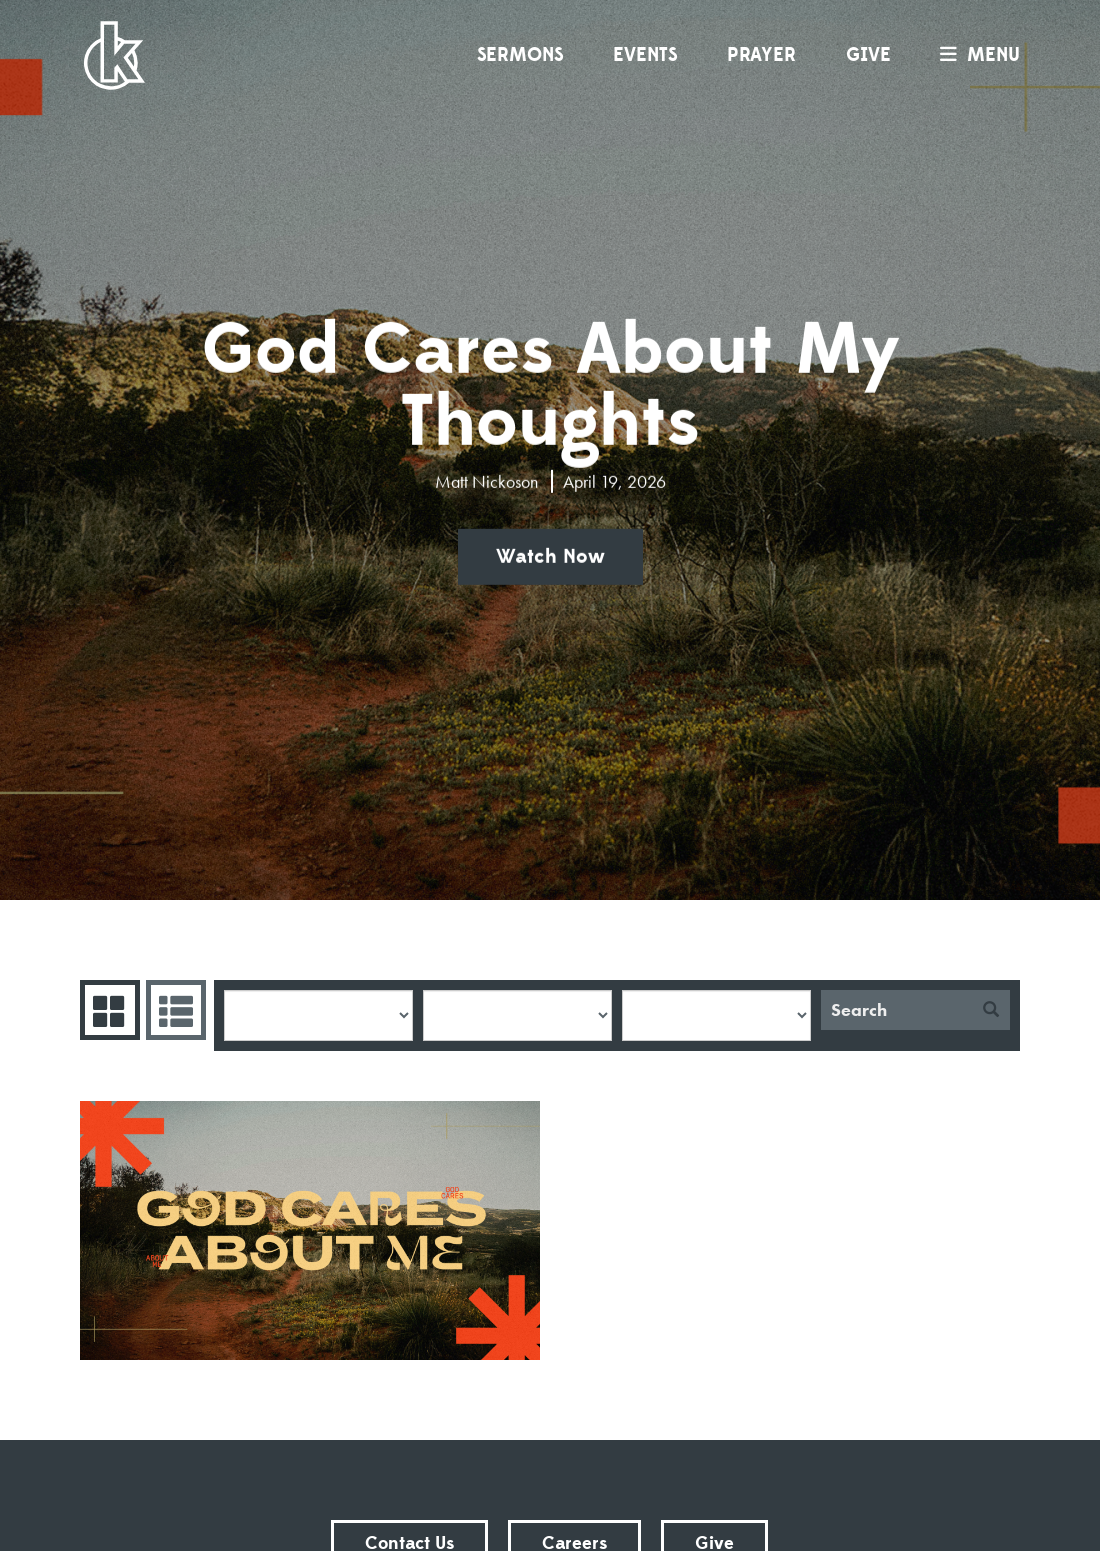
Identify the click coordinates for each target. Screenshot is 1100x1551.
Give (868, 55)
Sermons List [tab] (173, 1010)
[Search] (896, 1010)
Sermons (520, 55)
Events (645, 55)
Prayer (761, 55)
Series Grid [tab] (107, 1010)
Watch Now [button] (550, 557)
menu (975, 55)
